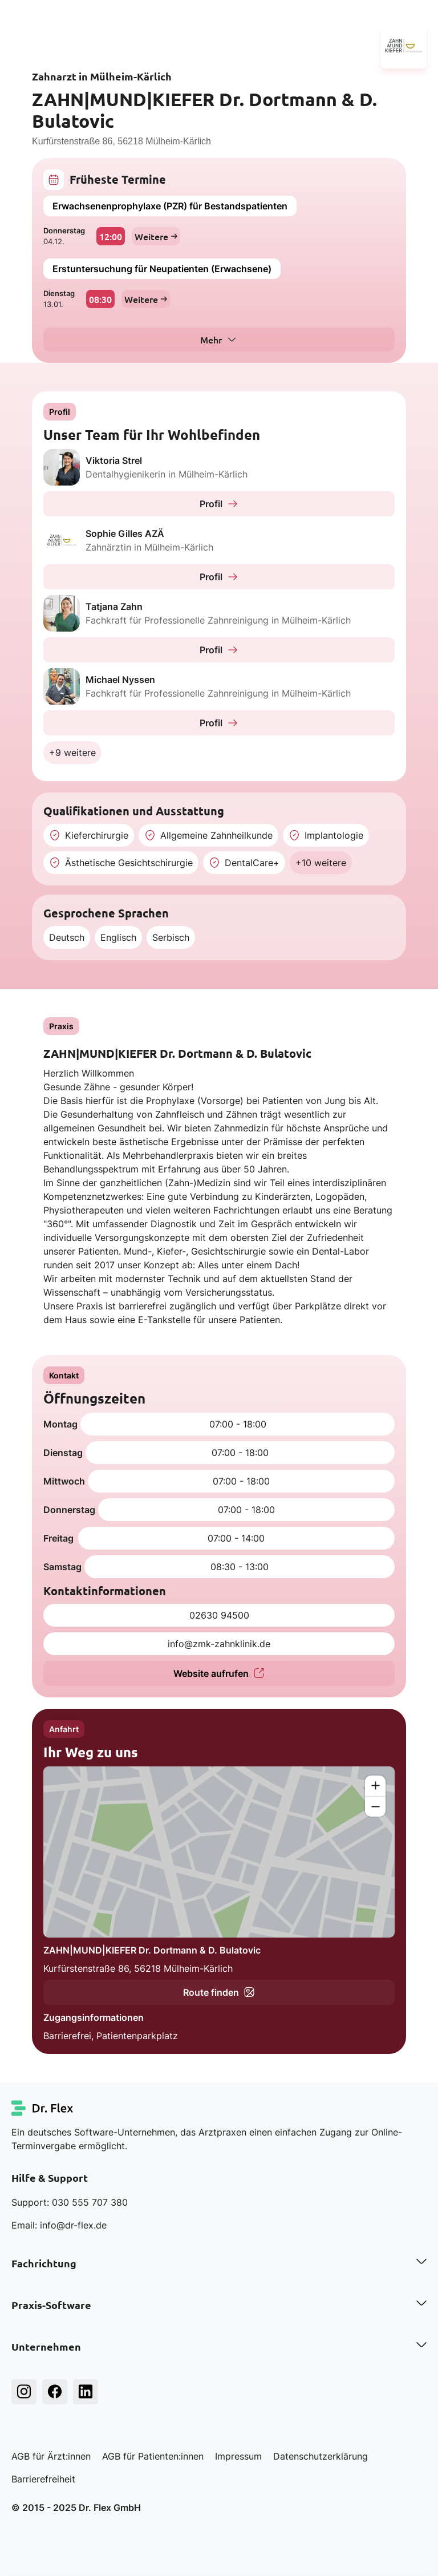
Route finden (219, 1992)
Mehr (211, 339)
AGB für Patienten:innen (153, 2456)
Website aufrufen (219, 1673)
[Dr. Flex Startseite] (42, 2108)
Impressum (238, 2456)
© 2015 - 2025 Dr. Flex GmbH (76, 2507)
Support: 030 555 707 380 (69, 2202)
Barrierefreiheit (43, 2479)
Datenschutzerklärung (320, 2456)
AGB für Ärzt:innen (51, 2456)
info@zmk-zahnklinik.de (219, 1643)
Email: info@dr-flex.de (59, 2225)
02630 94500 (219, 1615)
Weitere (156, 236)
